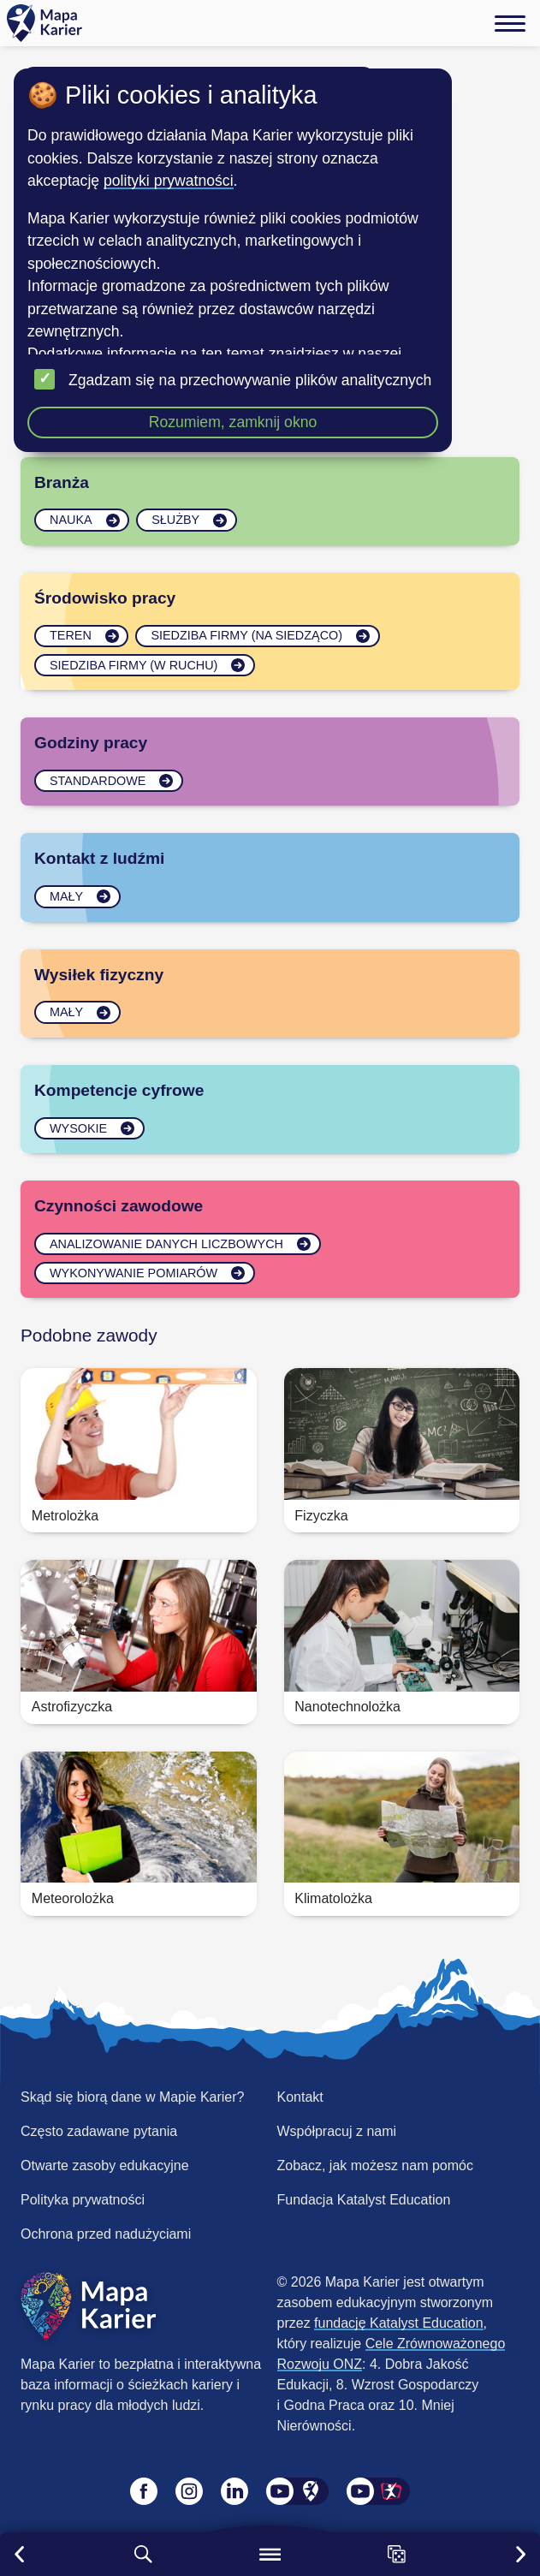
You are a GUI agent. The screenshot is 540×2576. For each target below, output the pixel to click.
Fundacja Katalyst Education (364, 2199)
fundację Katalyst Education (398, 2323)
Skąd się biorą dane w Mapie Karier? (132, 2097)
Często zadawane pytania (99, 2131)
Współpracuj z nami (337, 2131)
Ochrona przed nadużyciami (106, 2234)
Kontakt (300, 2097)
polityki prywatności (169, 180)
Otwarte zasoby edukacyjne (105, 2165)
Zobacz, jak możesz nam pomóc (375, 2165)
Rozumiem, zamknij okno (233, 422)
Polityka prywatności (83, 2199)
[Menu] (510, 23)
